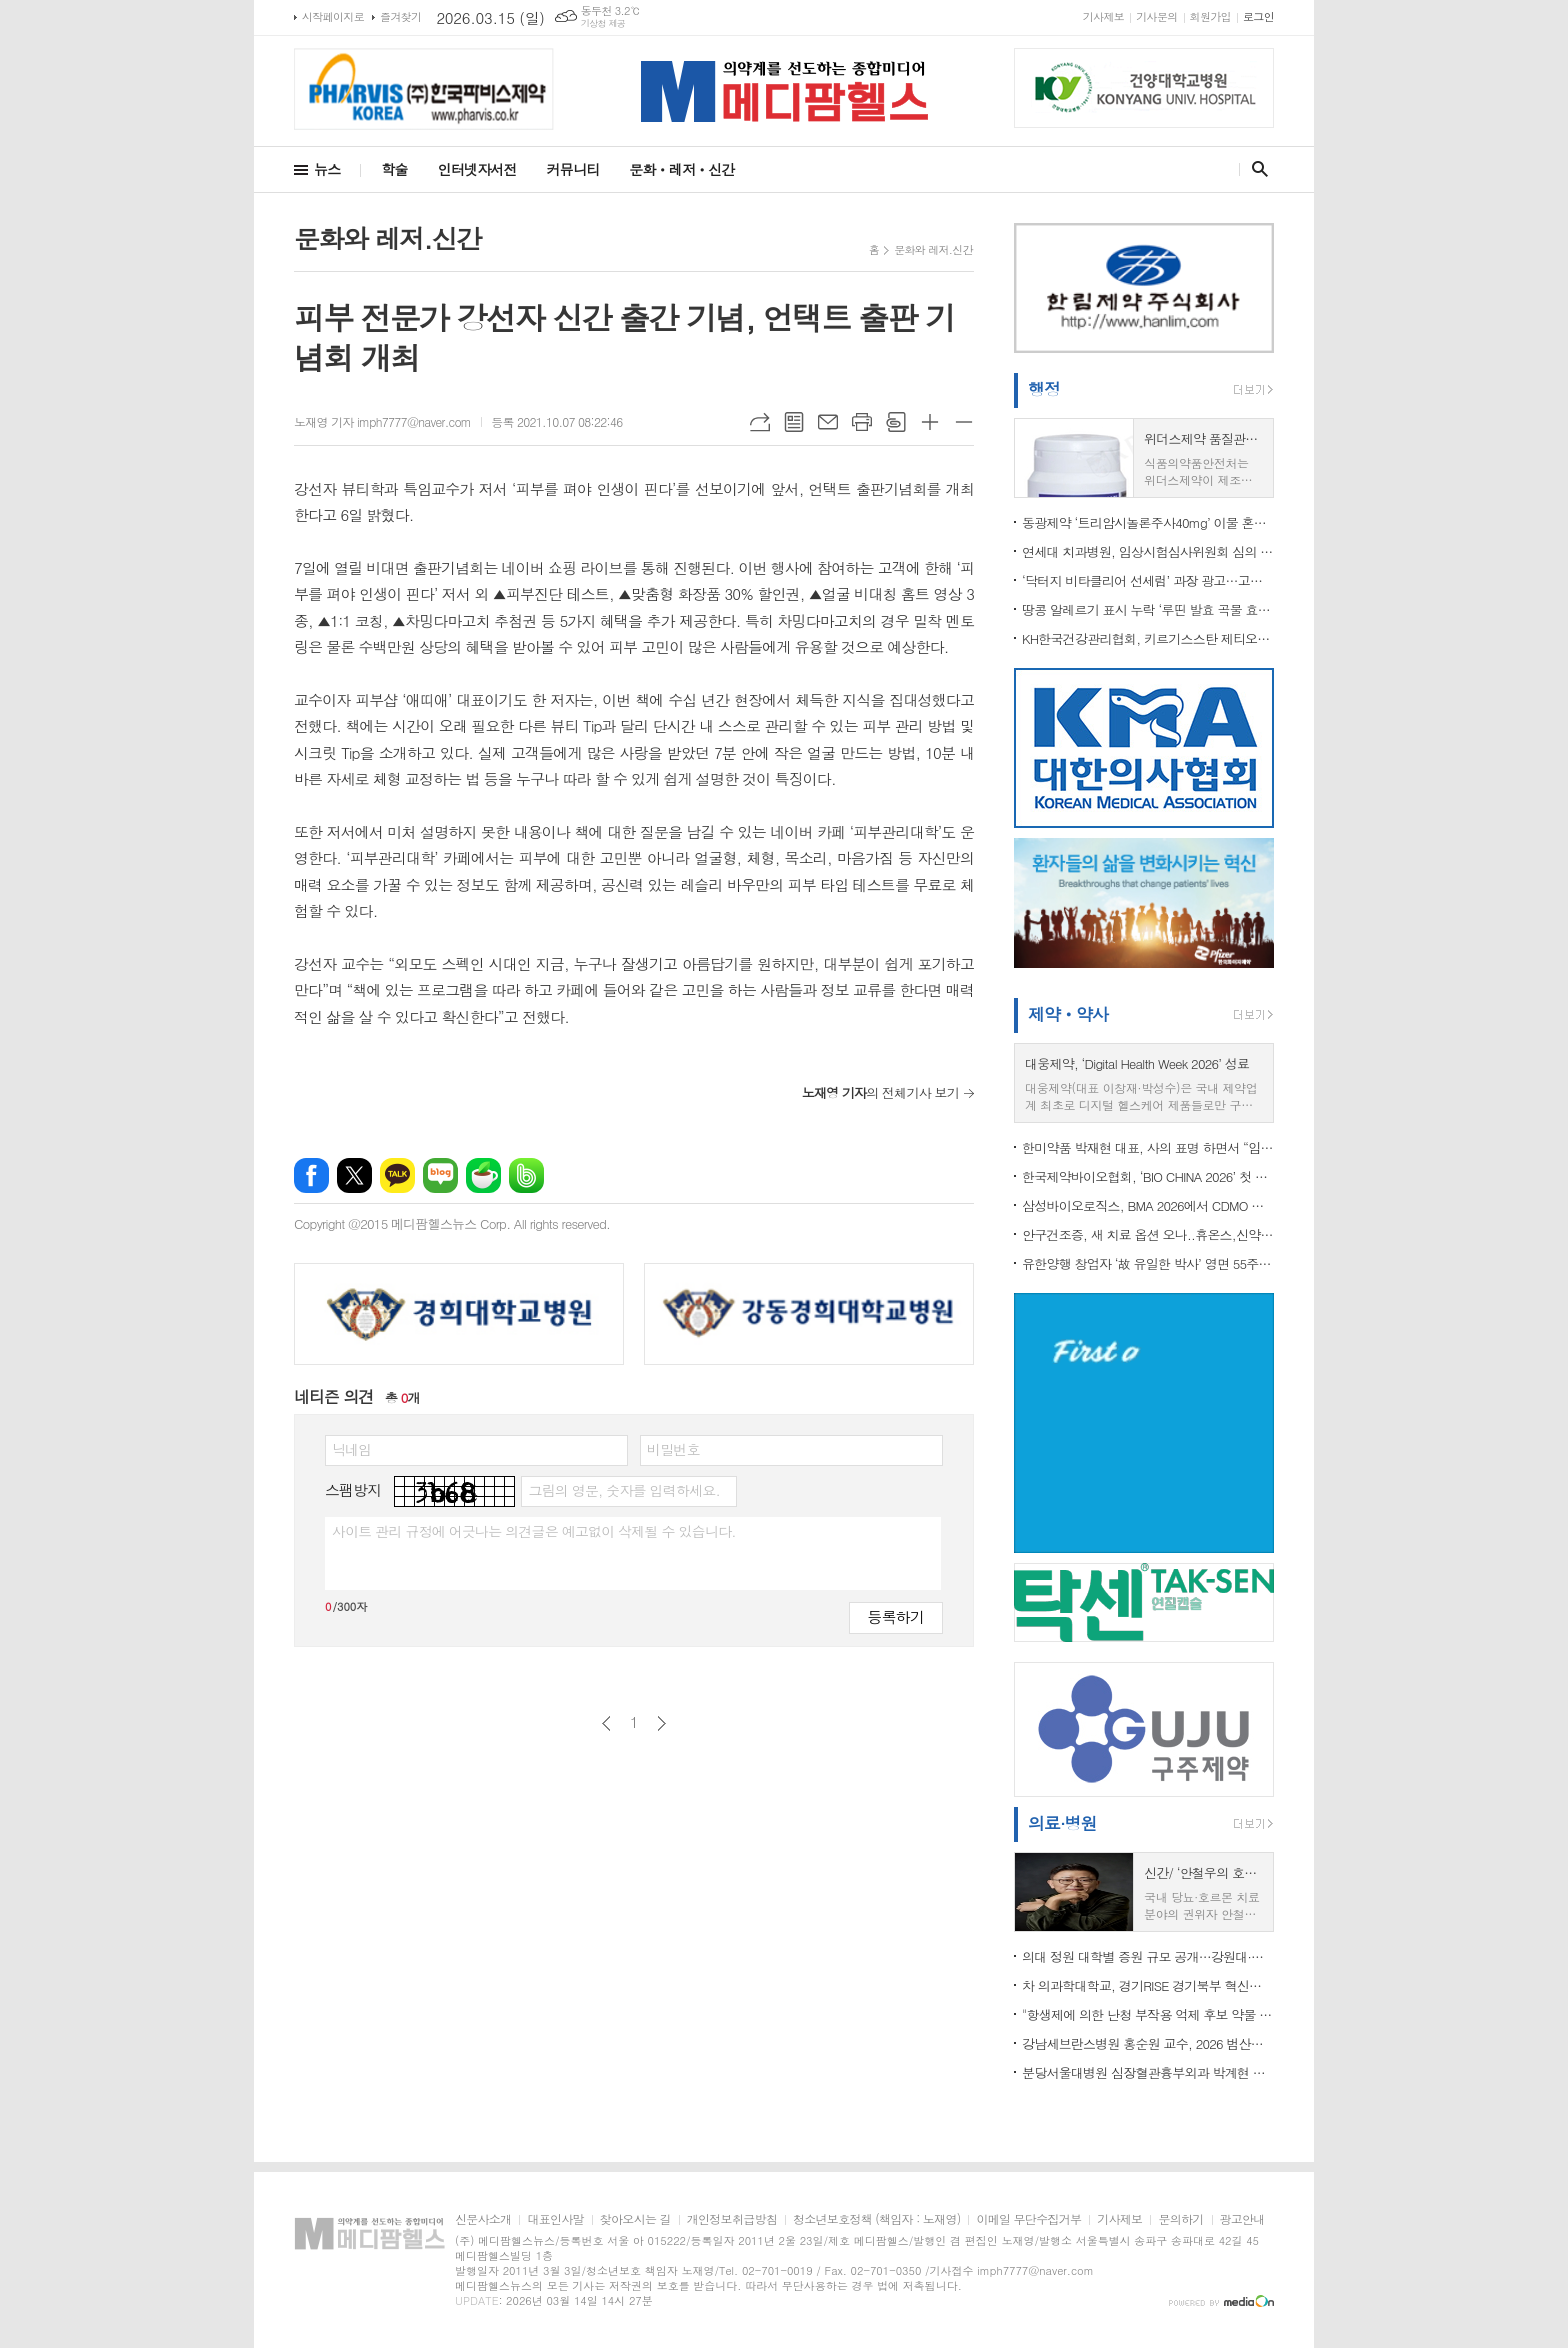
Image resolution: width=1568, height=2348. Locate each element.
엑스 (354, 1175)
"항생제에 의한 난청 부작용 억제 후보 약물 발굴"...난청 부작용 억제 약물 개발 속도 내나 (1148, 2014)
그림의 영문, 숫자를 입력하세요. (623, 1490)
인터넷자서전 (477, 169)
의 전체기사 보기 (880, 1092)
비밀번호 (673, 1449)
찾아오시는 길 (635, 2219)
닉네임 (351, 1449)
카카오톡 (397, 1175)
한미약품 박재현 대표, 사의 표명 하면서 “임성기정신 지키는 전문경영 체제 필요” (1148, 1147)
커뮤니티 (573, 169)
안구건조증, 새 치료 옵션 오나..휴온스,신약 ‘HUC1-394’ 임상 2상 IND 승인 (1148, 1234)
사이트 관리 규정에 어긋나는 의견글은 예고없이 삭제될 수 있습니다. (534, 1531)
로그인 (1258, 16)
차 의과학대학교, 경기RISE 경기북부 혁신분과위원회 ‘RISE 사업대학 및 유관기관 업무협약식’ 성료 (1148, 1985)
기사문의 (1156, 16)
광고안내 (1242, 2219)
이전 (606, 1723)
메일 (828, 422)
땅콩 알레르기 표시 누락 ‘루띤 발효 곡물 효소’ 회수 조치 (1148, 609)
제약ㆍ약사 (1068, 1014)
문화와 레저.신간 (933, 249)
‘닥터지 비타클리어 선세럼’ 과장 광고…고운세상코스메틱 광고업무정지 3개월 (1148, 580)
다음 (661, 1723)
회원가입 (1210, 16)
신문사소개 (483, 2219)
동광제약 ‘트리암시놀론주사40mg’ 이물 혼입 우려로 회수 (1148, 522)
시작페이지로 (333, 16)
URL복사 (760, 422)
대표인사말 (555, 2219)
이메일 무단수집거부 (1028, 2219)
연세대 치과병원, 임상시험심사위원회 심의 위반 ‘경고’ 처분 (1148, 551)
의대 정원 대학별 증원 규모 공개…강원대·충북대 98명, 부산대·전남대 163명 (1148, 1956)
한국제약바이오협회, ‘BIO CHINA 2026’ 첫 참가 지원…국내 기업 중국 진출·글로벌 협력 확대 (1148, 1176)
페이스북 (311, 1175)
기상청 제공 (603, 23)
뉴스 (327, 169)
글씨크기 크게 (930, 422)
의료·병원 (1062, 1823)
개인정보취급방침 (732, 2219)
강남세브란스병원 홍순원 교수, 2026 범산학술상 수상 (1148, 2043)
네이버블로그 (440, 1175)
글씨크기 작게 (964, 422)
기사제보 (1103, 16)
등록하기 (896, 1616)
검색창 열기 (1255, 169)
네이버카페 (483, 1175)
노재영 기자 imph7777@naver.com (382, 421)
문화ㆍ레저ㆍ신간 (681, 169)
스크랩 (896, 422)
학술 (394, 169)
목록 (794, 422)
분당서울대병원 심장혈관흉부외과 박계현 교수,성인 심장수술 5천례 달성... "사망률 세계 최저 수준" (1148, 2072)
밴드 (526, 1175)
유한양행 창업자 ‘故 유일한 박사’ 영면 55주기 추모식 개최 (1148, 1263)
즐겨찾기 (400, 16)
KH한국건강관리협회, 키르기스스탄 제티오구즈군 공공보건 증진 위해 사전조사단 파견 (1148, 638)
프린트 (862, 422)
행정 (1044, 389)
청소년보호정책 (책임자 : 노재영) (876, 2219)
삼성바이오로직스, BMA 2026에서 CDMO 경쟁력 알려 (1148, 1205)
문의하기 (1180, 2219)
